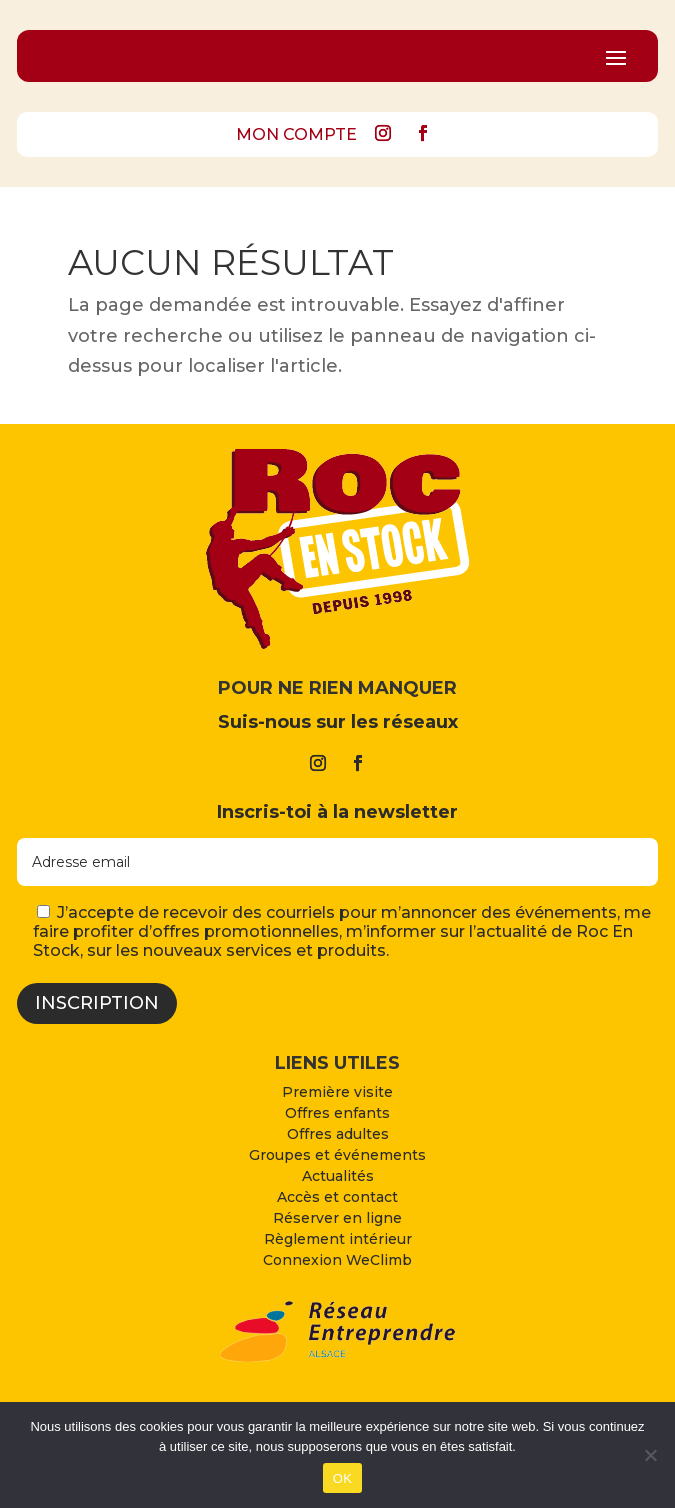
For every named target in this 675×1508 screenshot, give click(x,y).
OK (342, 1478)
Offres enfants (337, 1113)
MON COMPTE (296, 134)
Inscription (97, 1003)
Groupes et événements (337, 1155)
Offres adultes (338, 1134)
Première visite (337, 1092)
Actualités (338, 1176)
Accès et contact (337, 1197)
